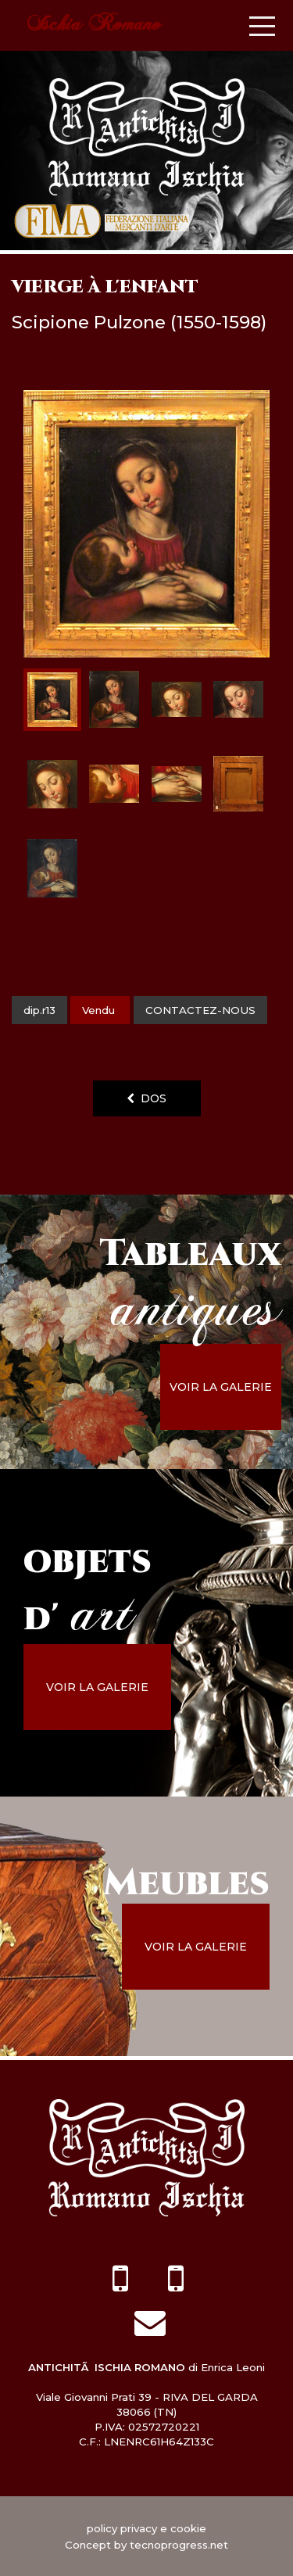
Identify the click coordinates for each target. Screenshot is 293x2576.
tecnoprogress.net (179, 2544)
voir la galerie (221, 1387)
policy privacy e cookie (146, 2528)
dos (146, 1098)
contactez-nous (200, 1010)
